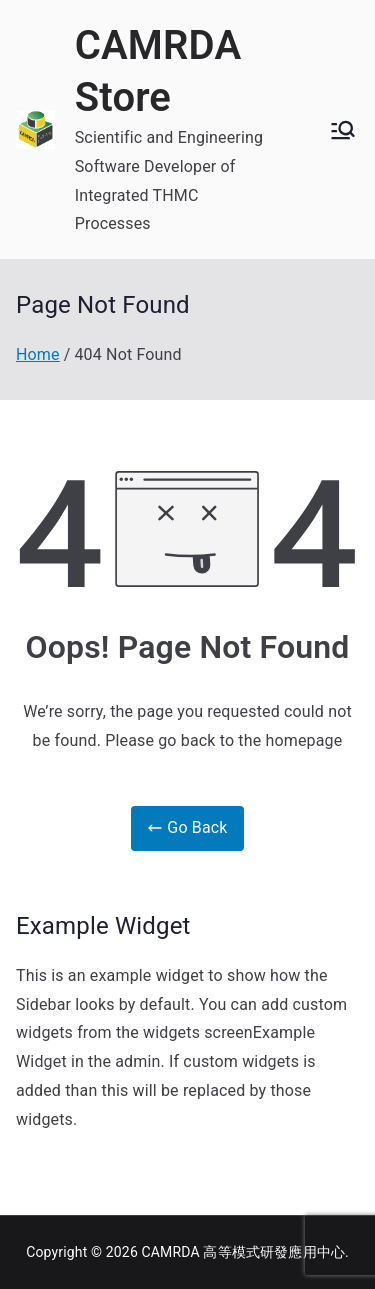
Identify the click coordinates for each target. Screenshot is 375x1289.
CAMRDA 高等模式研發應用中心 (243, 1252)
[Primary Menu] (343, 130)
